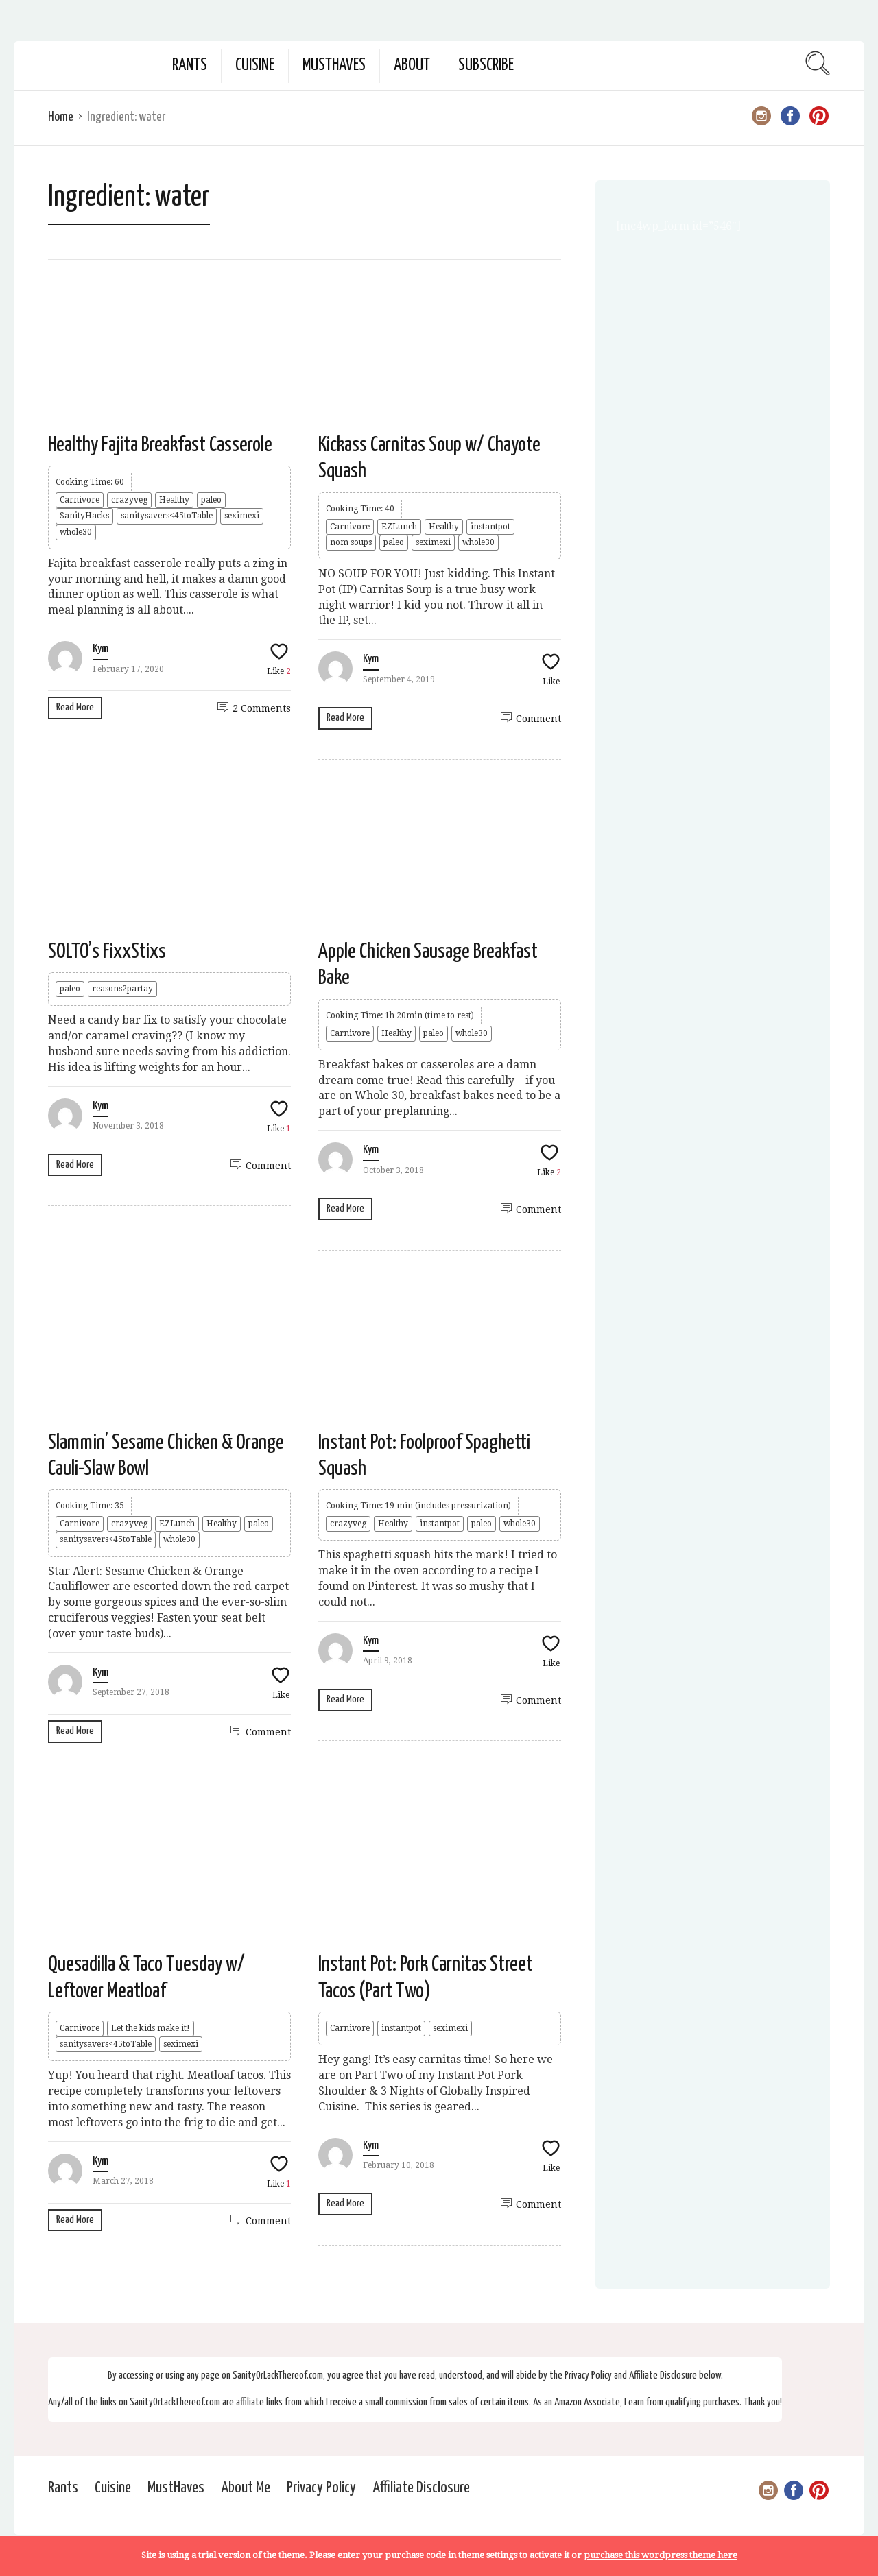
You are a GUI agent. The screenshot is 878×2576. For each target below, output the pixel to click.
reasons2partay (122, 989)
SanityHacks (84, 515)
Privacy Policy (321, 2488)
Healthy (174, 500)
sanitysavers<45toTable (167, 515)
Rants (189, 65)
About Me (245, 2488)
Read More (75, 707)
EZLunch (399, 526)
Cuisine (254, 65)
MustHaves (334, 65)
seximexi (241, 515)
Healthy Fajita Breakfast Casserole (160, 445)
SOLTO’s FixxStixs (107, 951)
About (412, 65)
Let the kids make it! (150, 2028)
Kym (100, 649)
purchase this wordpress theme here (660, 2555)
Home (60, 116)
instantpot (490, 526)
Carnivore (79, 500)
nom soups (351, 542)
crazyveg (129, 500)
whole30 (76, 532)
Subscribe (486, 65)
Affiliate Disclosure (421, 2488)
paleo (211, 500)
